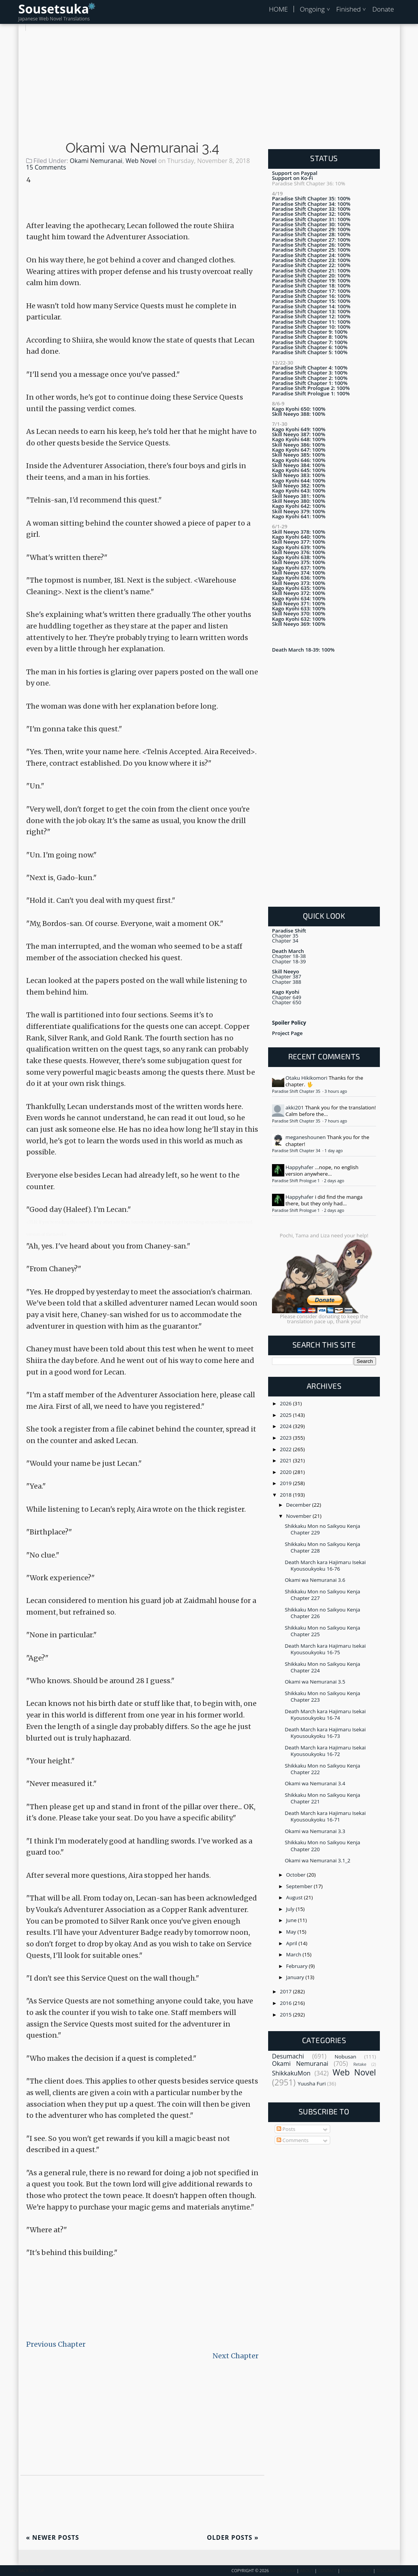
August (295, 1897)
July (291, 1909)
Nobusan (345, 2056)
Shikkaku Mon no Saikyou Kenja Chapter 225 (322, 1631)
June (292, 1920)
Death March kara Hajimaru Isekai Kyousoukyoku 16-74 (325, 1714)
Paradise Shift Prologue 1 (296, 1180)
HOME (278, 9)
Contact (327, 2570)
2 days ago (334, 1180)
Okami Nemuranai (96, 160)
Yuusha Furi (312, 2083)
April (292, 1943)
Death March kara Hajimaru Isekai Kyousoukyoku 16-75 (325, 1649)
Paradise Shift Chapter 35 (296, 1091)
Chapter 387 (286, 976)
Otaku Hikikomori (306, 1077)
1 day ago (333, 1150)
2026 (286, 1403)
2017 (286, 1991)
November (299, 1515)
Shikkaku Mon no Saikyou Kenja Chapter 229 (322, 1529)
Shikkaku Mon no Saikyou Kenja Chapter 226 (322, 1613)
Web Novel (141, 160)
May (291, 1931)
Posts (286, 2129)
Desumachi (288, 2056)
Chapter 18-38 (289, 956)
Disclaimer (388, 2570)
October (296, 1874)
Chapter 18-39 (289, 961)
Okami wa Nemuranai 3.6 (315, 1579)
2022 (286, 1449)
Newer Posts (52, 2537)
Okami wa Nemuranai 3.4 (142, 148)
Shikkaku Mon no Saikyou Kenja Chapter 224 (322, 1667)
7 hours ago (335, 1121)
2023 (286, 1437)
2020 (286, 1472)
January (296, 1977)
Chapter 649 (286, 997)
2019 (286, 1483)
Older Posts (233, 2537)
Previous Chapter (56, 2344)
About (307, 2570)
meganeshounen (305, 1137)
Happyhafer (299, 1167)
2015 (286, 2014)
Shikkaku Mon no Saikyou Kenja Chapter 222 (322, 1769)
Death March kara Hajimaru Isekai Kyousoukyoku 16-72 (325, 1751)
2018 (286, 1494)
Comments (293, 2140)
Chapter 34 (285, 940)
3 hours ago (335, 1091)
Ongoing (312, 9)
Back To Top (31, 2570)
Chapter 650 (286, 1002)
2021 (286, 1460)
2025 (286, 1415)
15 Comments (46, 167)
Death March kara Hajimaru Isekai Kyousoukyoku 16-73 (325, 1732)
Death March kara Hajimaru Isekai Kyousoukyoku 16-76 (325, 1565)
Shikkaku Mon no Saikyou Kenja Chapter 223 (322, 1696)
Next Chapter (236, 2355)
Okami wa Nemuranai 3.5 (315, 1681)
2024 (286, 1426)
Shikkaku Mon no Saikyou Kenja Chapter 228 (322, 1547)
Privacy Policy (356, 2570)
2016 (286, 2003)
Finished (348, 9)
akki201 (294, 1107)
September (300, 1886)
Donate (383, 9)
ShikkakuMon (291, 2073)
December (299, 1504)
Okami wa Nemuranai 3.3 (315, 1831)
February (297, 1966)
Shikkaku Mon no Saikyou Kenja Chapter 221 (322, 1798)
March (294, 1954)
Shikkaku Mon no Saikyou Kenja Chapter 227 (322, 1594)
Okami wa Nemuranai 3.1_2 (317, 1860)
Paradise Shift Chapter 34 (296, 1150)
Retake (359, 2064)
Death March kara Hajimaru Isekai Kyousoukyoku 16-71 (325, 1816)
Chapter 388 (286, 981)
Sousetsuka (53, 8)
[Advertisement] (209, 85)
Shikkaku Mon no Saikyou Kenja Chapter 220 (322, 1845)
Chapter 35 (285, 935)
